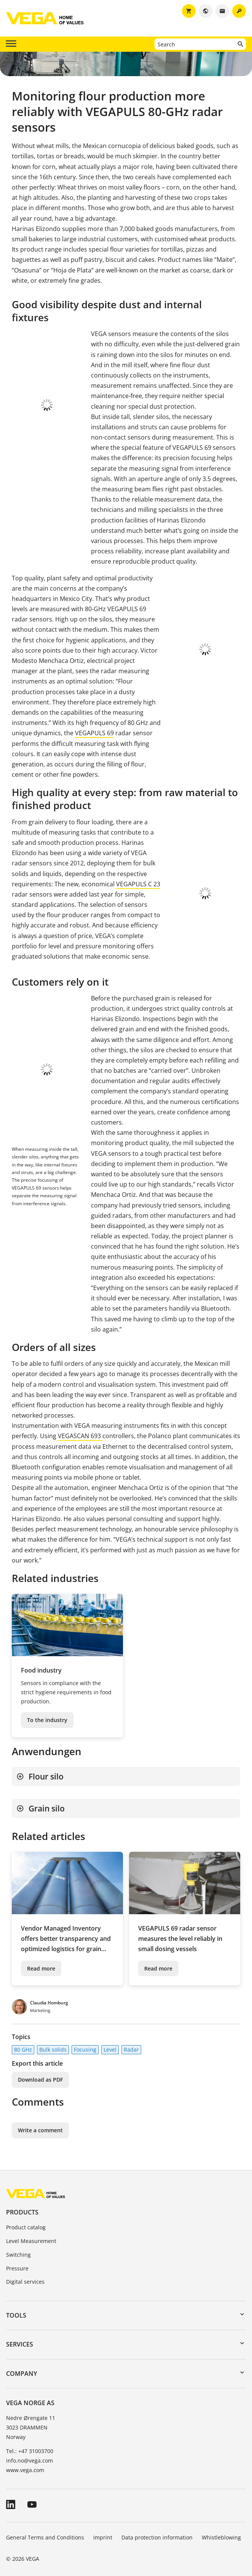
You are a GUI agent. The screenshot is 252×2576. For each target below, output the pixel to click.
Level (110, 2042)
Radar (131, 2042)
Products (22, 2205)
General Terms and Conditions (45, 2530)
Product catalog (26, 2220)
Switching (18, 2247)
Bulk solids (53, 2042)
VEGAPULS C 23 (138, 884)
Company (21, 2366)
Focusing (85, 2042)
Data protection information (157, 2530)
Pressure (17, 2260)
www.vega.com (25, 2462)
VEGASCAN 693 (80, 1428)
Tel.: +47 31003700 (29, 2443)
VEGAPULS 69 (94, 733)
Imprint (102, 2530)
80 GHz (23, 2042)
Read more (41, 1960)
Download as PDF (40, 2072)
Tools (16, 2308)
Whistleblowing (221, 2530)
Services (19, 2337)
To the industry (47, 1712)
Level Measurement (31, 2233)
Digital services (25, 2274)
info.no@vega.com (29, 2453)
